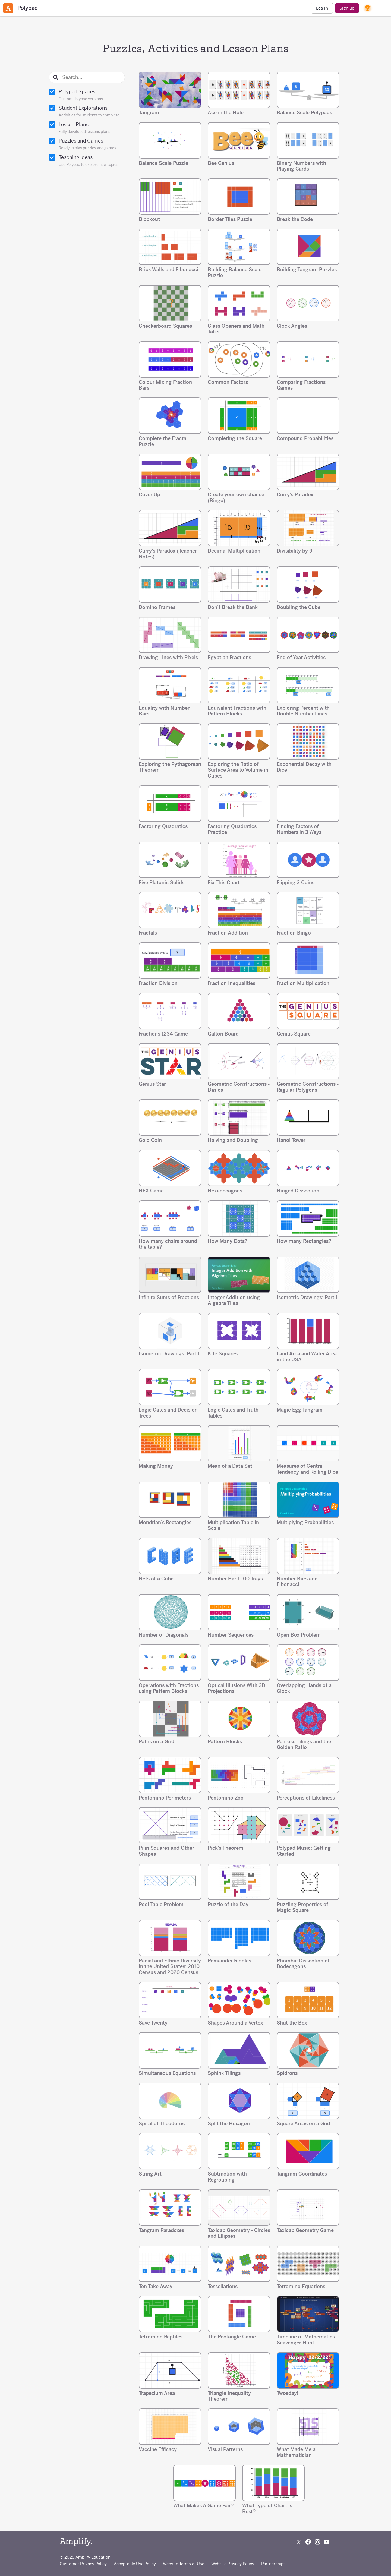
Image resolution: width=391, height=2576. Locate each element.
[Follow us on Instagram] (317, 2541)
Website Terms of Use (183, 2563)
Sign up (346, 8)
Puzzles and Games (87, 144)
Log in (322, 8)
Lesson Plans (87, 128)
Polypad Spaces (87, 95)
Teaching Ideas (87, 161)
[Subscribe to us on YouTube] (326, 2541)
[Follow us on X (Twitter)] (299, 2541)
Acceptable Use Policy (135, 2563)
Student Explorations (87, 111)
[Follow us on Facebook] (308, 2541)
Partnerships (273, 2563)
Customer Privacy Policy (83, 2563)
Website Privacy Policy (232, 2563)
